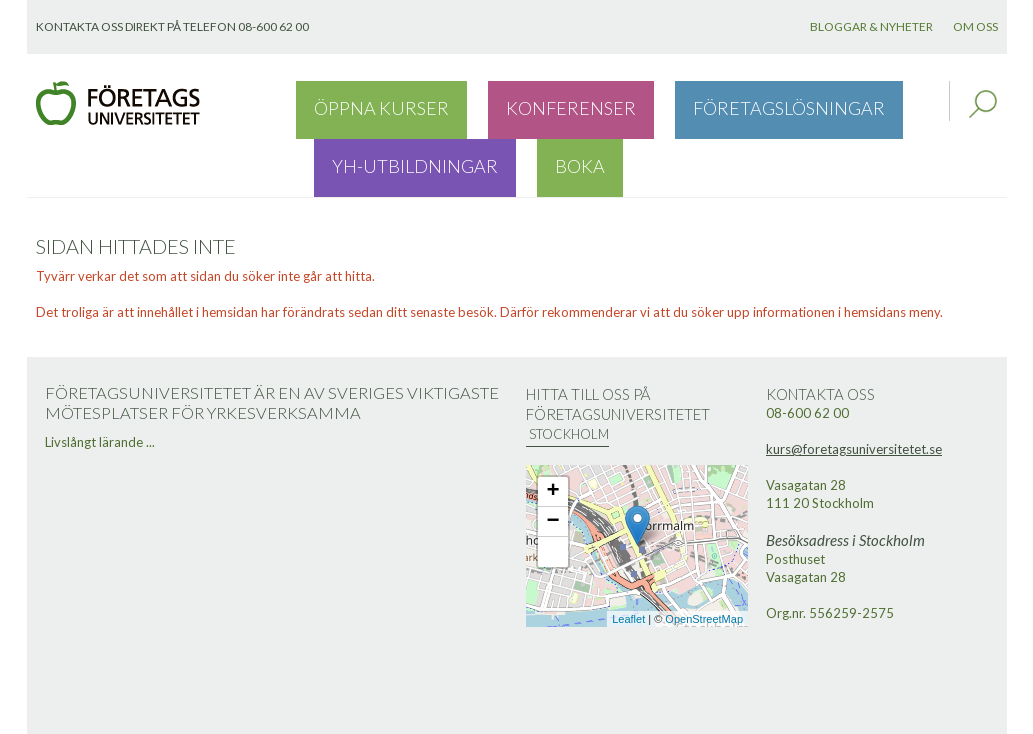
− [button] (552, 465)
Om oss (975, 26)
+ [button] (552, 435)
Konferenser (477, 104)
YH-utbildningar (792, 104)
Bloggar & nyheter (871, 26)
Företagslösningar (627, 104)
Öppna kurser (350, 104)
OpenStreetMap (704, 562)
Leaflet (628, 562)
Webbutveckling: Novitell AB (517, 716)
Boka (899, 104)
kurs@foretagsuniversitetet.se (854, 392)
